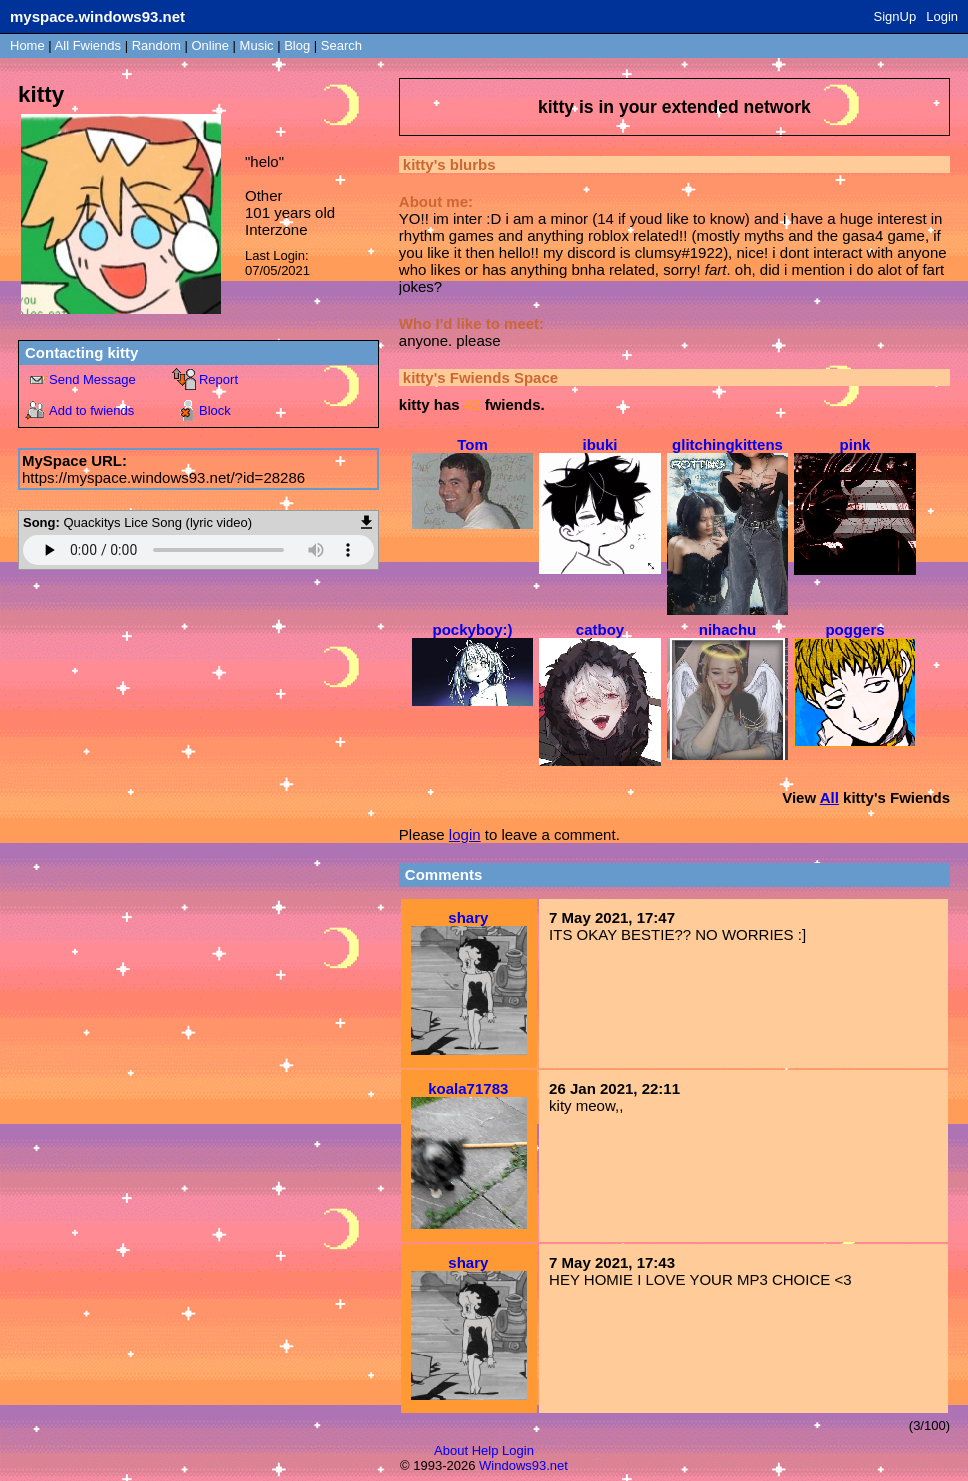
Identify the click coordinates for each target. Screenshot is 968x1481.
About (451, 1450)
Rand (156, 45)
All (88, 45)
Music (257, 45)
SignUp (895, 16)
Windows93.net (523, 1465)
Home (27, 45)
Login (942, 16)
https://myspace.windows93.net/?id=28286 (163, 477)
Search (341, 45)
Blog (297, 45)
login (465, 834)
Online (210, 45)
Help (485, 1450)
